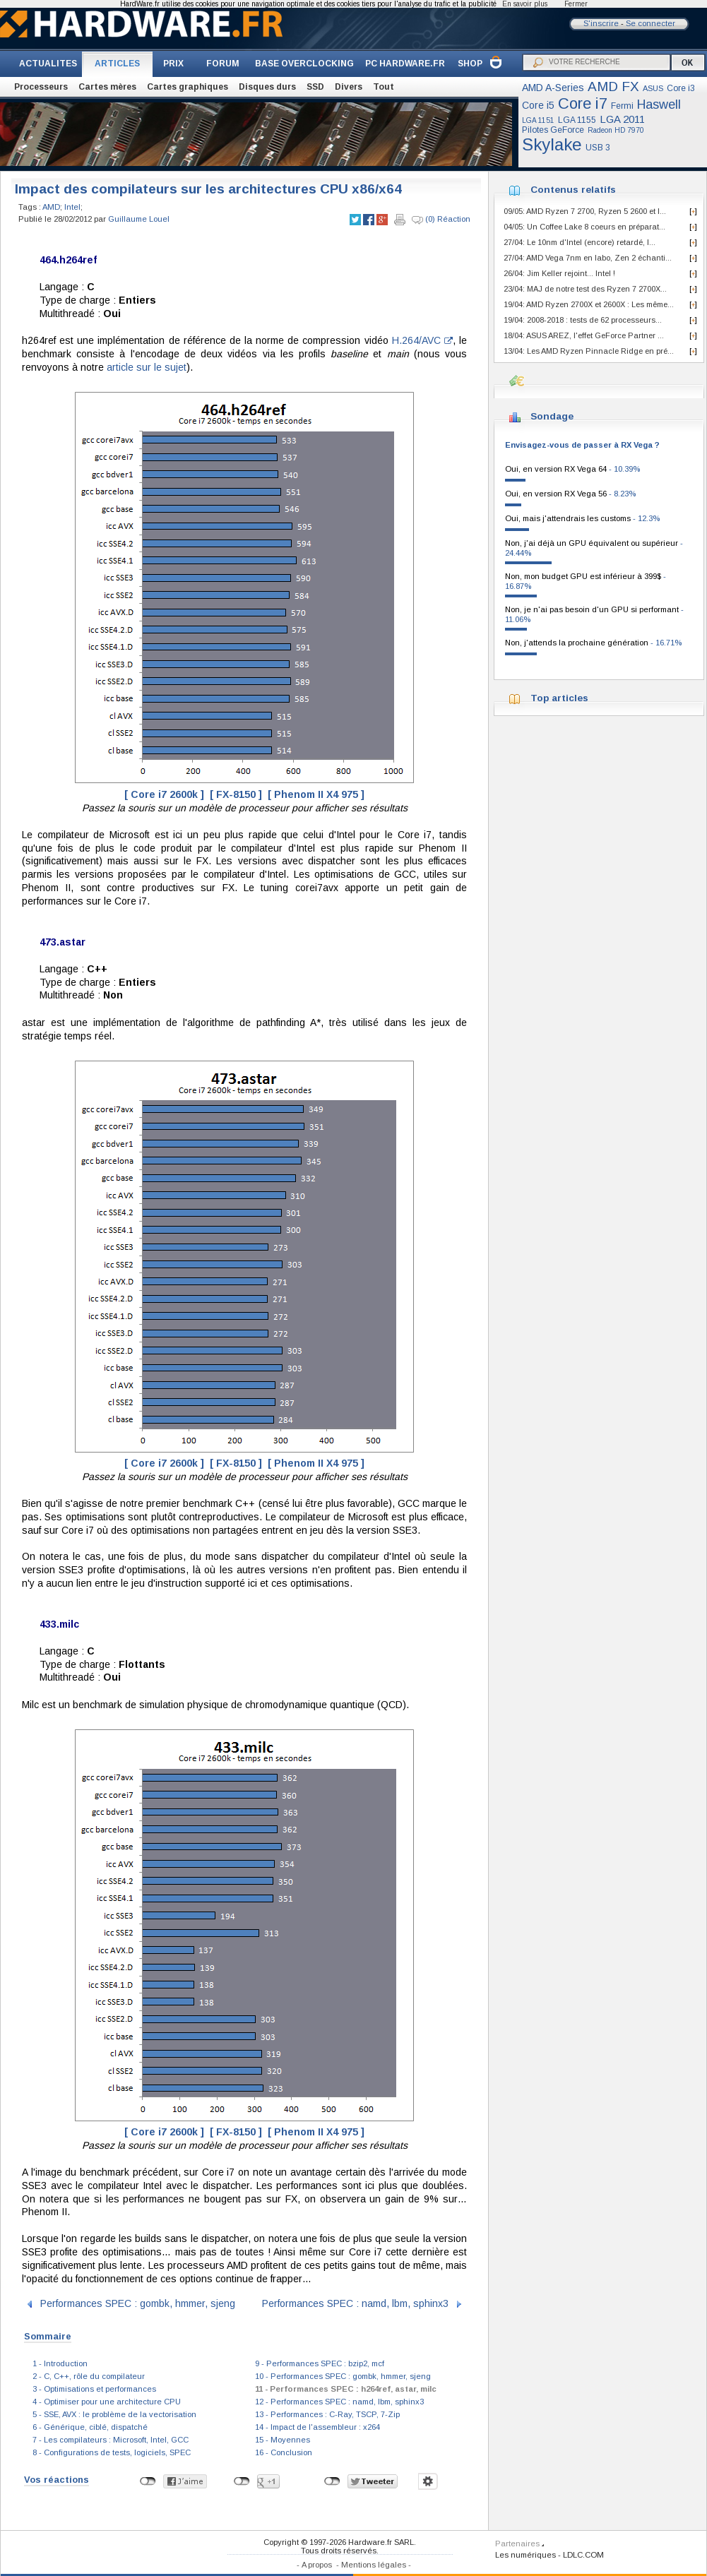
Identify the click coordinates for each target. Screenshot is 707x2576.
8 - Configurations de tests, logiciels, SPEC (111, 2452)
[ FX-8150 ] (236, 794)
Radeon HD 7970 (616, 130)
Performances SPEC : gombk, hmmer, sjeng (137, 2302)
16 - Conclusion (283, 2452)
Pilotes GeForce (553, 130)
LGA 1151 (538, 120)
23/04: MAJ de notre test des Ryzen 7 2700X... (585, 289)
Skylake (552, 144)
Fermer (576, 4)
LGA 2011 (622, 119)
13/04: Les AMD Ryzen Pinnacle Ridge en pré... (589, 351)
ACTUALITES (48, 63)
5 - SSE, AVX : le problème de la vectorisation (114, 2414)
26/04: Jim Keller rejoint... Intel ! (559, 273)
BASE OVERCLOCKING (304, 63)
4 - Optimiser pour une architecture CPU (106, 2401)
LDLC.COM (583, 2555)
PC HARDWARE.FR (405, 63)
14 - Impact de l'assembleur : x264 (317, 2427)
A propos (317, 2564)
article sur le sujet (146, 367)
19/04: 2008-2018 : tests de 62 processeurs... (583, 320)
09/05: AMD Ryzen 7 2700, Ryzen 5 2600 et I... (585, 211)
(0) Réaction (441, 220)
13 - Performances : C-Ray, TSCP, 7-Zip (327, 2414)
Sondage (552, 416)
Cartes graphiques (187, 87)
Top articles (559, 698)
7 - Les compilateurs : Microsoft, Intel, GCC (110, 2439)
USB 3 (598, 148)
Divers (348, 87)
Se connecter (650, 23)
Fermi (622, 106)
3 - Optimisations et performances (94, 2389)
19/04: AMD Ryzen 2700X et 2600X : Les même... (589, 304)
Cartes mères (107, 87)
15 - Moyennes (282, 2439)
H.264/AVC (422, 340)
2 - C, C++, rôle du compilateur (88, 2376)
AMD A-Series (553, 87)
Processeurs (41, 87)
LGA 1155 (577, 120)
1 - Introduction (60, 2363)
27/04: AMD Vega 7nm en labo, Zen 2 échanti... (588, 258)
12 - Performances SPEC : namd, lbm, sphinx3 (339, 2401)
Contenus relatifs (573, 189)
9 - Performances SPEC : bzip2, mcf (319, 2363)
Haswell (659, 104)
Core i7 (582, 103)
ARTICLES (117, 63)
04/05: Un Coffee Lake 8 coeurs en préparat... (584, 226)
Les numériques (525, 2555)
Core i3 (681, 88)
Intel (72, 207)
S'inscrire (601, 23)
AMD (51, 207)
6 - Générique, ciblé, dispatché (90, 2427)
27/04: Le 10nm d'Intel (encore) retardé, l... (579, 242)
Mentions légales (373, 2564)
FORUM (222, 63)
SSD (315, 87)
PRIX (173, 63)
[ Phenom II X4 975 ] (316, 794)
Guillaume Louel (139, 219)
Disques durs (267, 87)
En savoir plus (524, 4)
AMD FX (613, 86)
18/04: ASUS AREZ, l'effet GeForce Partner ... (584, 335)
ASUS (653, 88)
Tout (383, 87)
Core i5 (538, 105)
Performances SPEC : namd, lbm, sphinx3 (355, 2302)
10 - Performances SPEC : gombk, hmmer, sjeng (343, 2376)
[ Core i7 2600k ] (164, 794)
